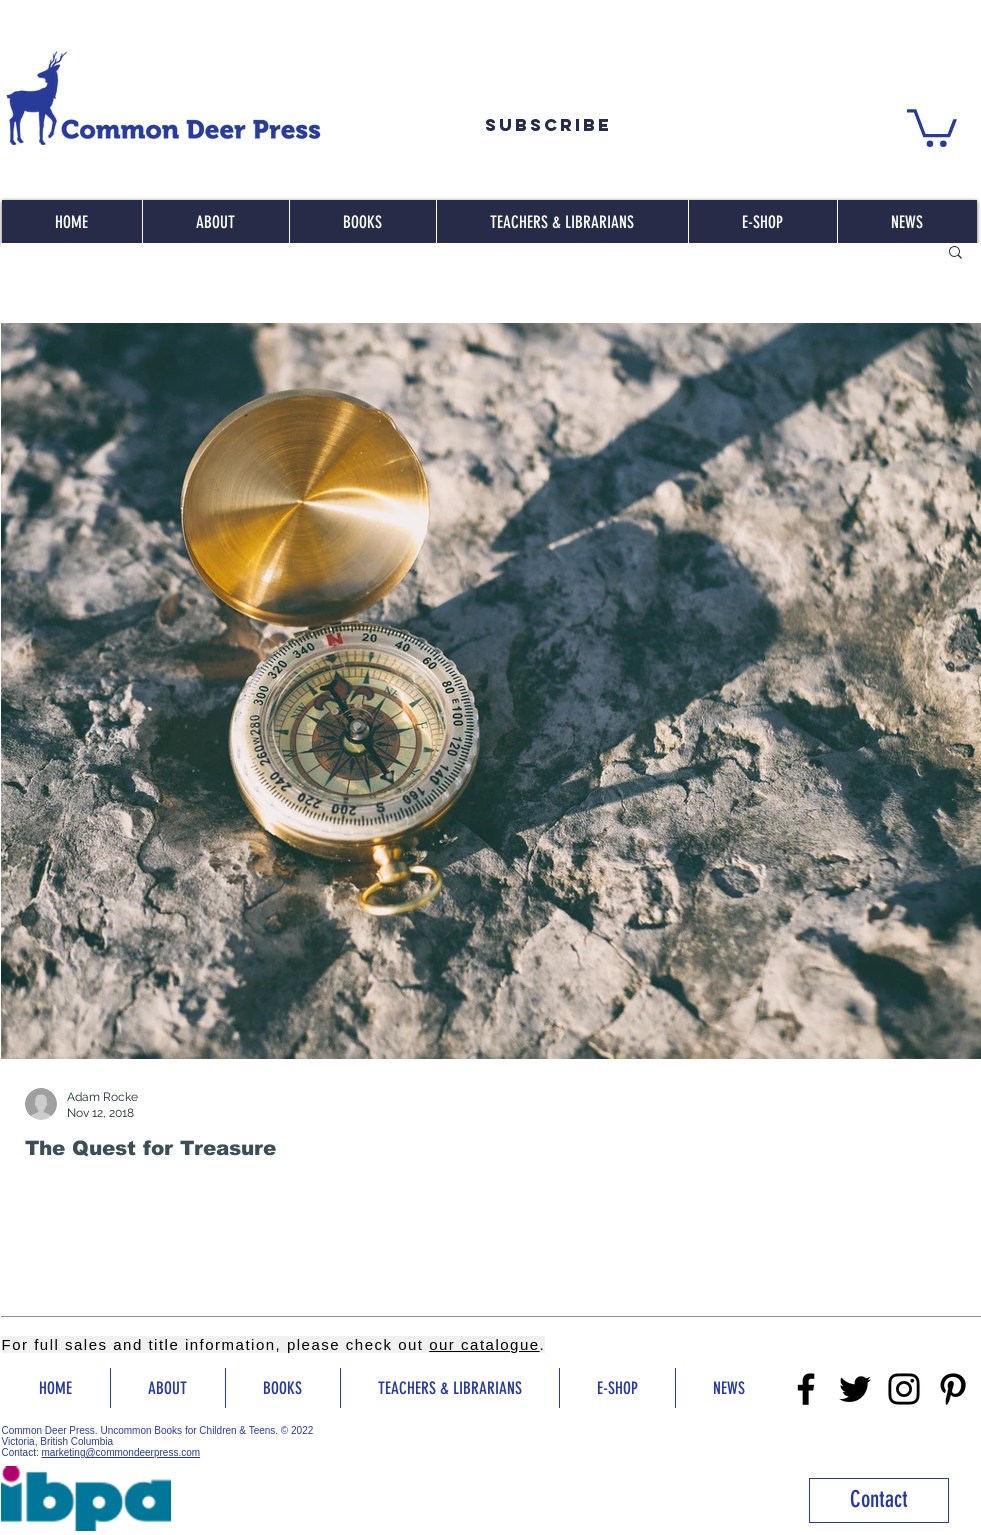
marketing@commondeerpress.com (121, 1452)
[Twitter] (855, 1389)
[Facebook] (806, 1389)
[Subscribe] (548, 125)
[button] (932, 126)
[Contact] (879, 1500)
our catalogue (484, 1344)
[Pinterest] (953, 1389)
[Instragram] (904, 1389)
